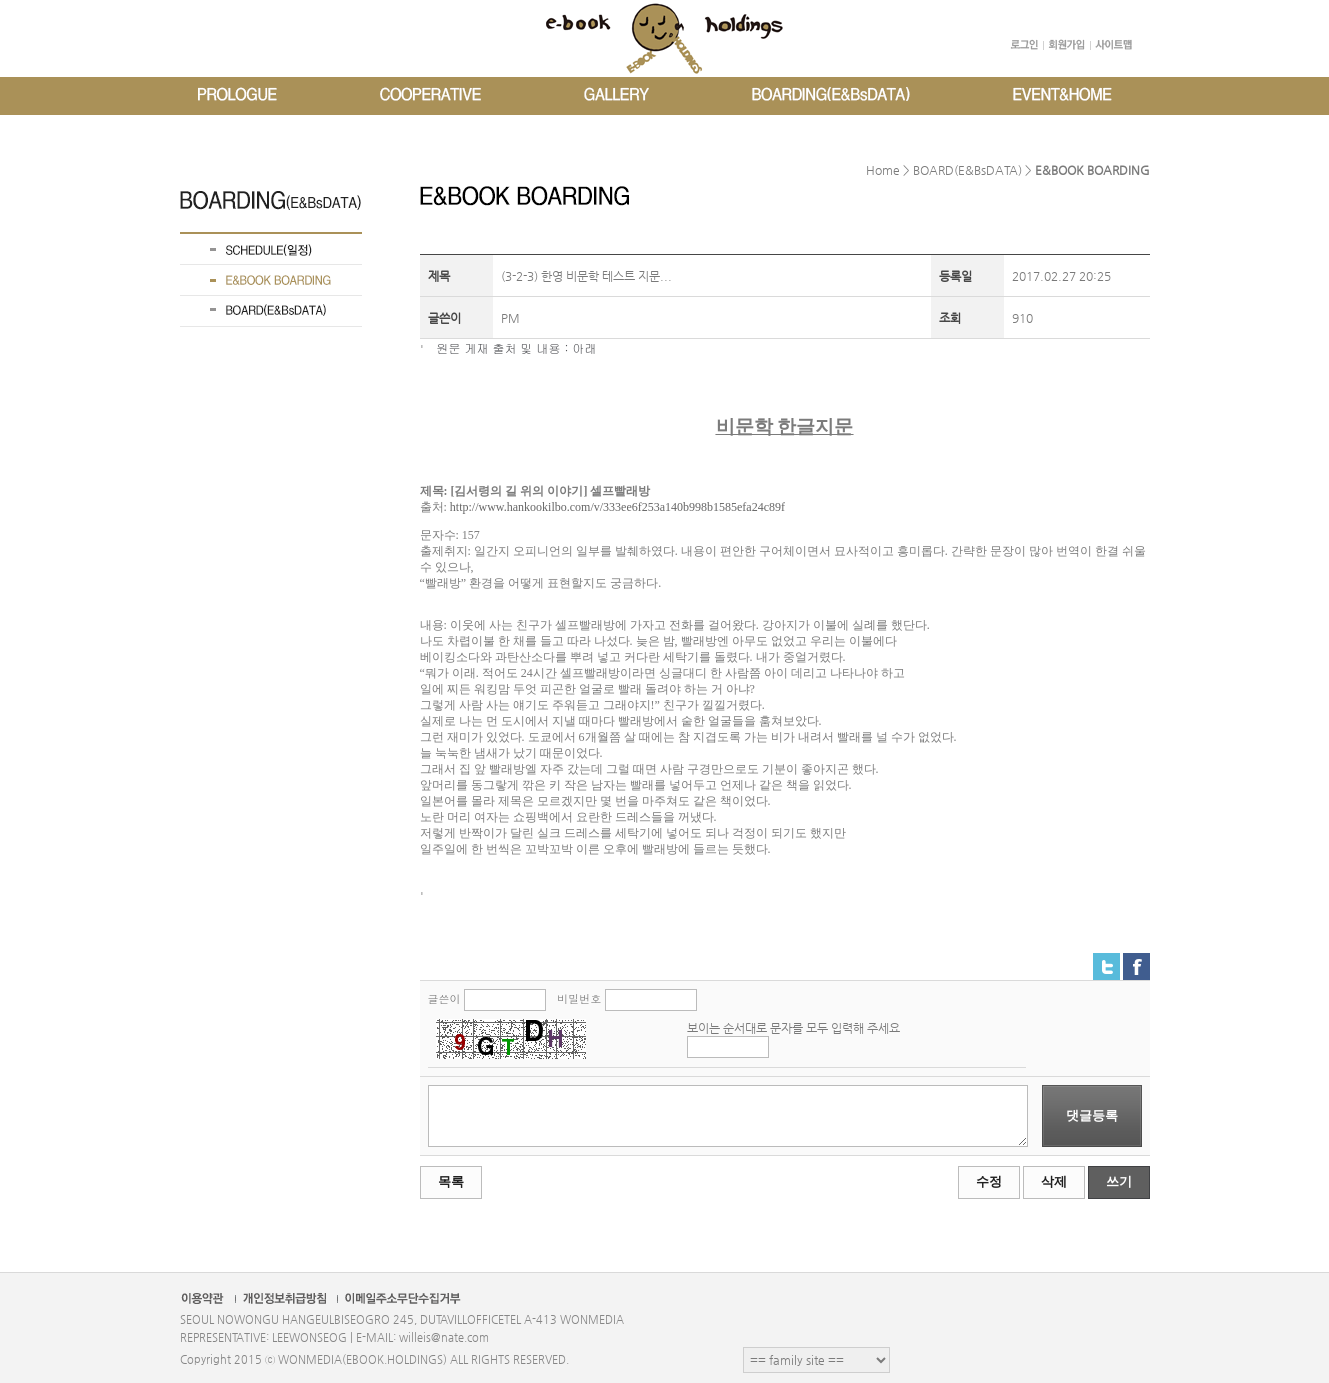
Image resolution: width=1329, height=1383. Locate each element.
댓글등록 (1092, 1115)
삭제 (1054, 1181)
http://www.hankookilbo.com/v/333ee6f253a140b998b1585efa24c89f (617, 507)
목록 (451, 1181)
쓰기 (1119, 1181)
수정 (989, 1181)
